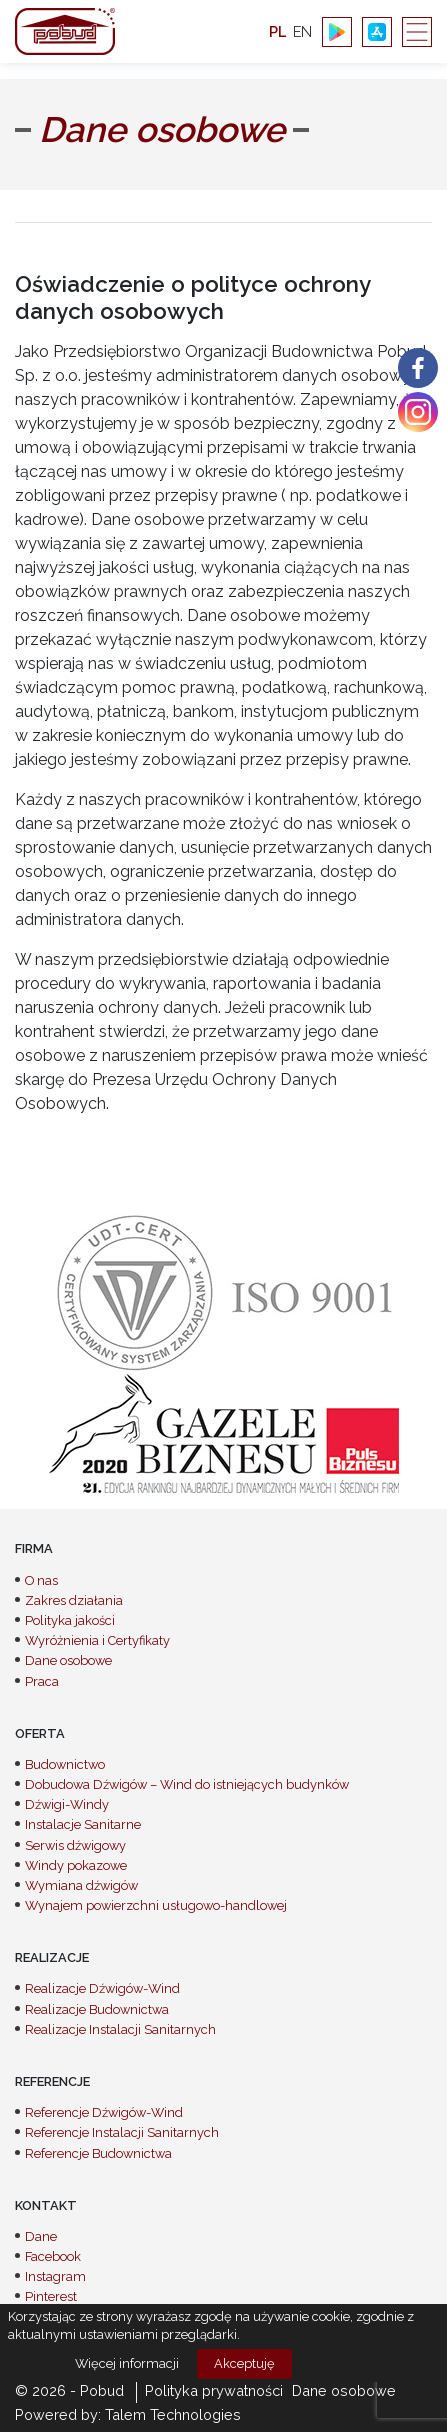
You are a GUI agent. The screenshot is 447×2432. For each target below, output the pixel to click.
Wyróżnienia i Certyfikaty (97, 1640)
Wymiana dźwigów (81, 1885)
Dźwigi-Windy (67, 1804)
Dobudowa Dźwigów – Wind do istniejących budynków (187, 1784)
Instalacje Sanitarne (83, 1824)
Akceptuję (244, 2363)
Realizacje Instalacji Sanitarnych (120, 2029)
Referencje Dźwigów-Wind (104, 2112)
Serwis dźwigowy (75, 1845)
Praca (42, 1681)
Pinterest (51, 2296)
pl (277, 31)
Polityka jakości (70, 1620)
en (302, 31)
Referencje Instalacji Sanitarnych (122, 2132)
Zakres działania (74, 1600)
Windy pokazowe (76, 1865)
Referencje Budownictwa (98, 2153)
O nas (41, 1580)
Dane (41, 2236)
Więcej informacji (127, 2363)
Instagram (55, 2276)
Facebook (53, 2256)
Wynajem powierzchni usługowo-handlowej (156, 1905)
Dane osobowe (68, 1660)
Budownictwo (65, 1764)
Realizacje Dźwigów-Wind (102, 1988)
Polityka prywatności (214, 2390)
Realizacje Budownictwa (97, 2009)
